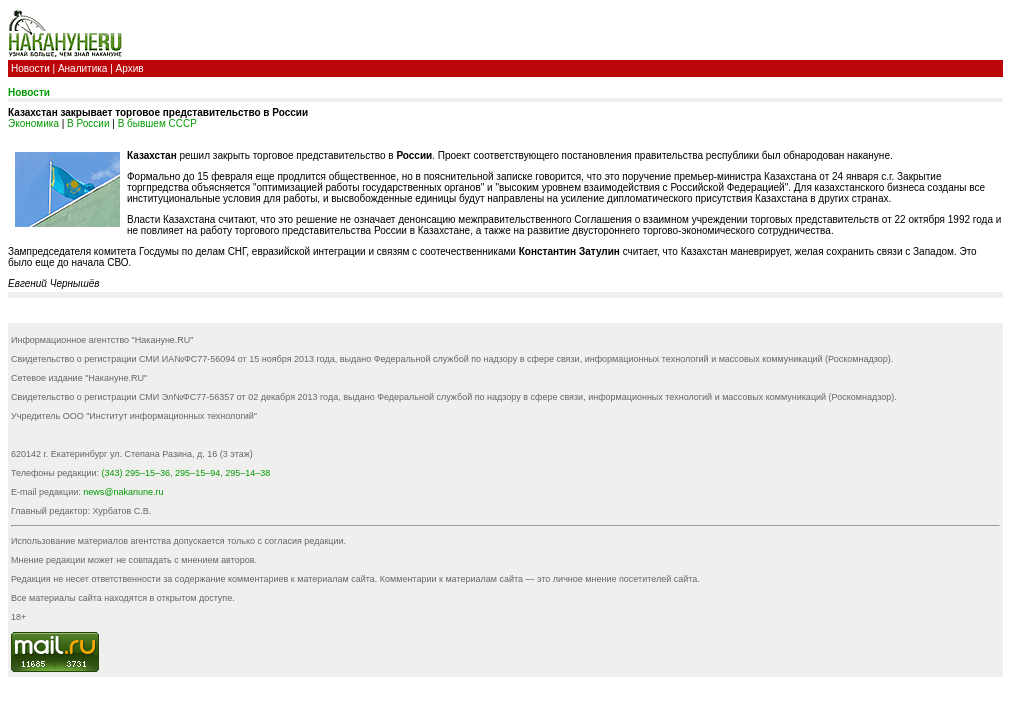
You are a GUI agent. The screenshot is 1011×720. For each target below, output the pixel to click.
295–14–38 (247, 473)
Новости (30, 68)
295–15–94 (197, 473)
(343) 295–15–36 (136, 473)
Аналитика (83, 68)
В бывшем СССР (157, 123)
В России (88, 123)
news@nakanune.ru (123, 492)
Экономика (33, 123)
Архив (130, 68)
